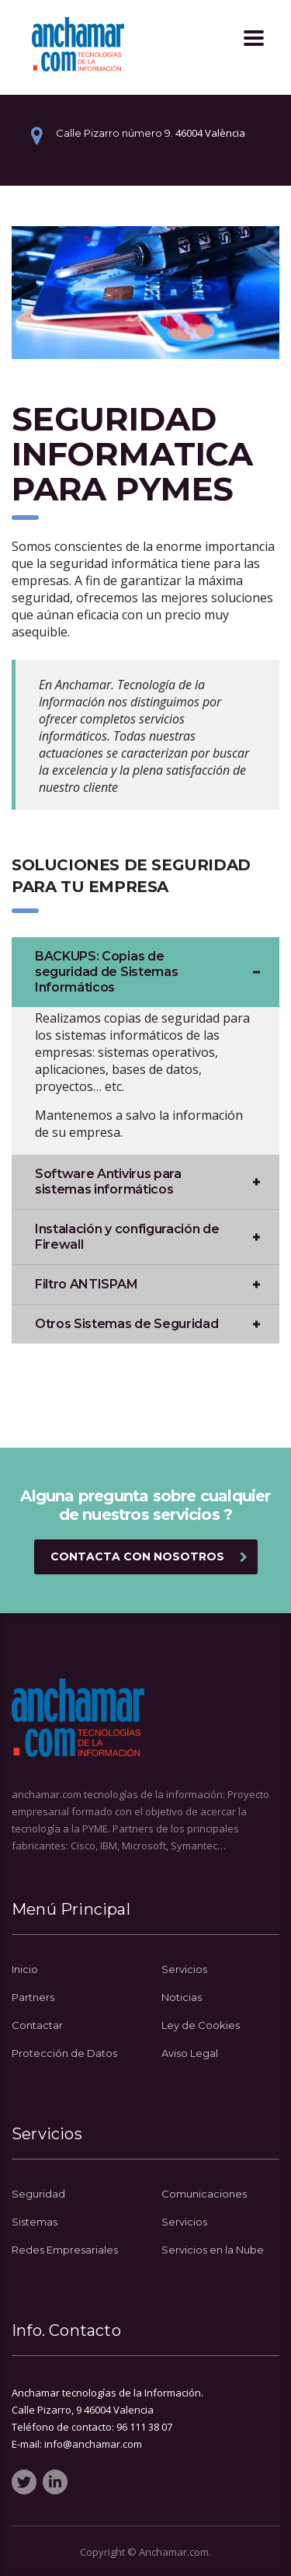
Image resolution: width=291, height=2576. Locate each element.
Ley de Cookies (200, 2025)
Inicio (25, 1969)
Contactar (37, 2025)
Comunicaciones (204, 2193)
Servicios (184, 1969)
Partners (33, 1997)
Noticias (181, 1997)
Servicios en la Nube (212, 2249)
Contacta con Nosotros (149, 1556)
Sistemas (34, 2221)
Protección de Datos (64, 2053)
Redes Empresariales (65, 2249)
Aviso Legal (189, 2053)
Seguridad (38, 2193)
